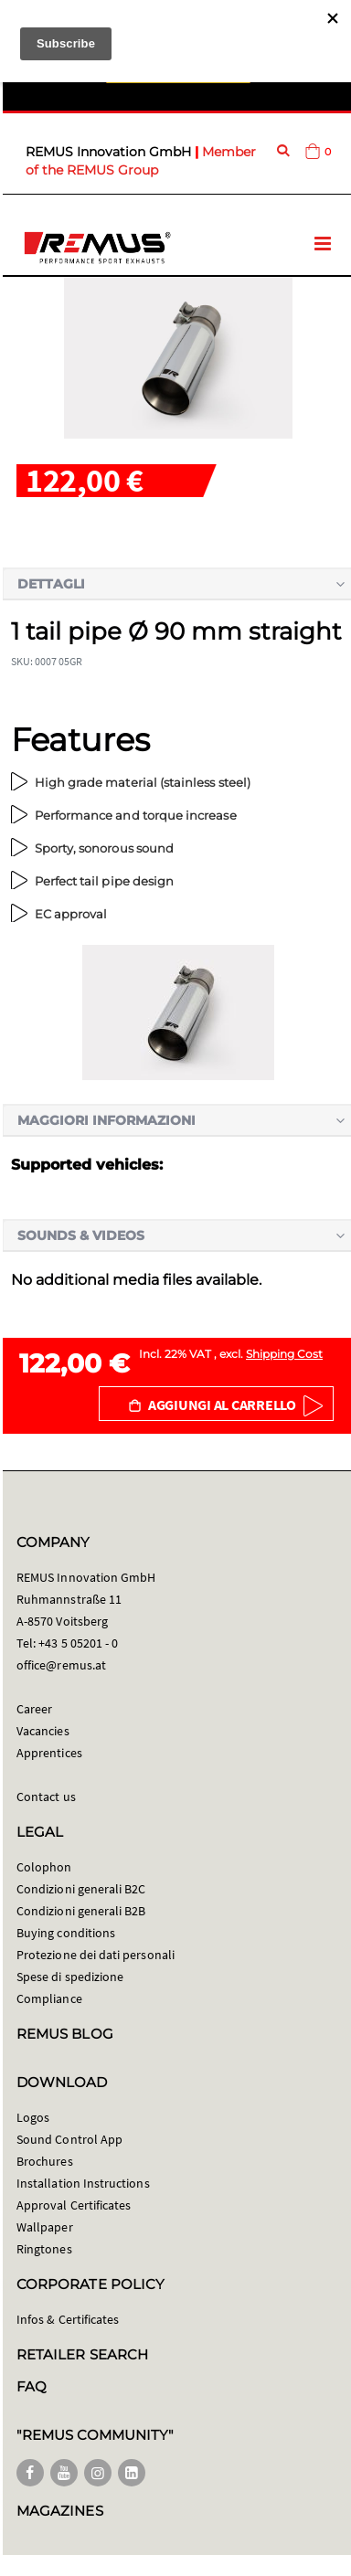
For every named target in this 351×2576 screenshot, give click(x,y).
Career (34, 1709)
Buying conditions (65, 1932)
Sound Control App (69, 2139)
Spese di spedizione (69, 1976)
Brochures (44, 2161)
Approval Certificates (73, 2205)
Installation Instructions (83, 2183)
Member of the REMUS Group (141, 160)
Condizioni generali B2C (81, 1889)
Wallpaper (44, 2227)
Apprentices (49, 1752)
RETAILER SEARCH (82, 2354)
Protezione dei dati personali (95, 1954)
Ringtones (44, 2249)
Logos (32, 2117)
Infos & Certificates (67, 2319)
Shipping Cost (284, 1354)
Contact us (46, 1796)
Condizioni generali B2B (81, 1911)
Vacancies (42, 1731)
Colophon (44, 1867)
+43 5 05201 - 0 (78, 1643)
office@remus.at (61, 1665)
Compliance (49, 1998)
